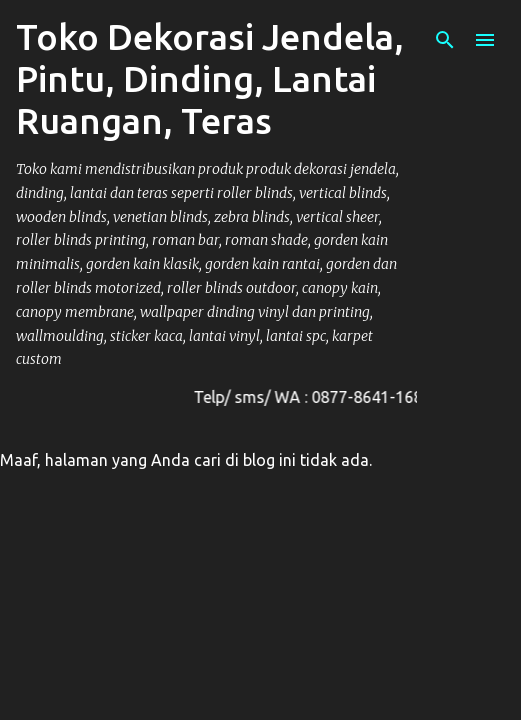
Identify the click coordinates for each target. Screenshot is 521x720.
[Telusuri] (445, 40)
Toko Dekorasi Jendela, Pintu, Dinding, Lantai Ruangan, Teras (210, 78)
